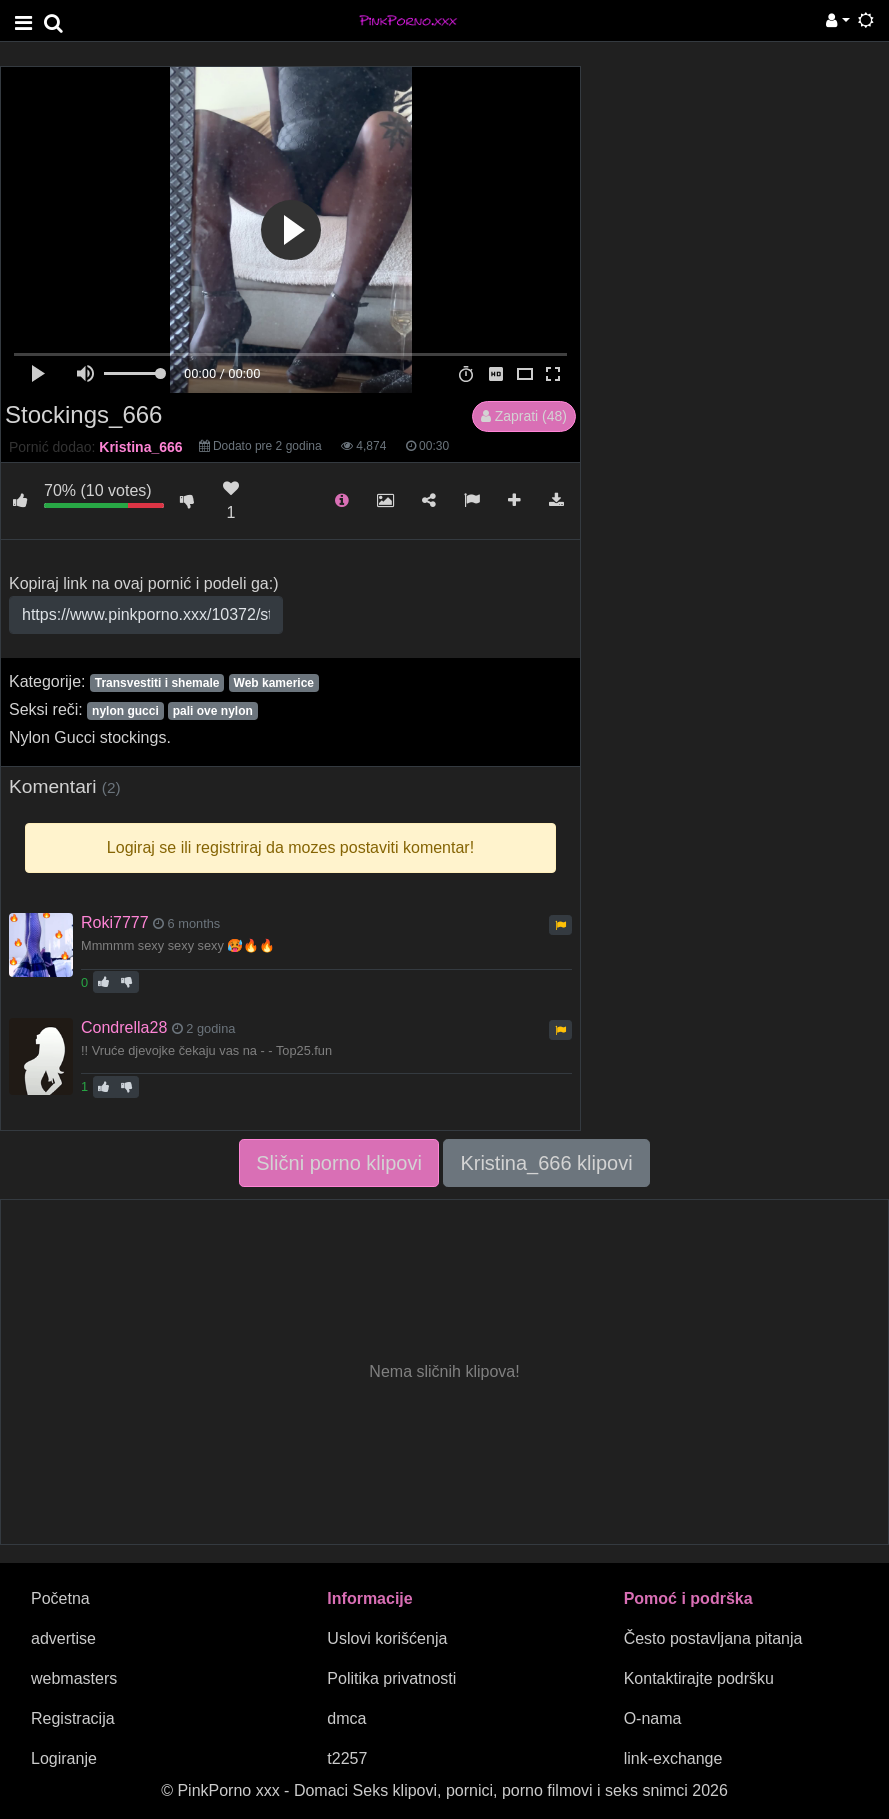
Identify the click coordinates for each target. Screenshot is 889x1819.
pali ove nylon (213, 711)
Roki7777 (115, 922)
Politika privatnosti (391, 1678)
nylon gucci (125, 711)
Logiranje (64, 1758)
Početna (60, 1598)
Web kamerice (274, 683)
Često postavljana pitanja (713, 1638)
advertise (63, 1638)
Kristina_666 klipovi (546, 1163)
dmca (346, 1718)
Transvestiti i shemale (157, 683)
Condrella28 (124, 1027)
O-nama (653, 1718)
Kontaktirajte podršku (699, 1678)
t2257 (347, 1758)
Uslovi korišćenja (387, 1638)
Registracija (73, 1718)
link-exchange (673, 1758)
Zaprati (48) (524, 416)
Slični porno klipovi (339, 1163)
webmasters (74, 1678)
